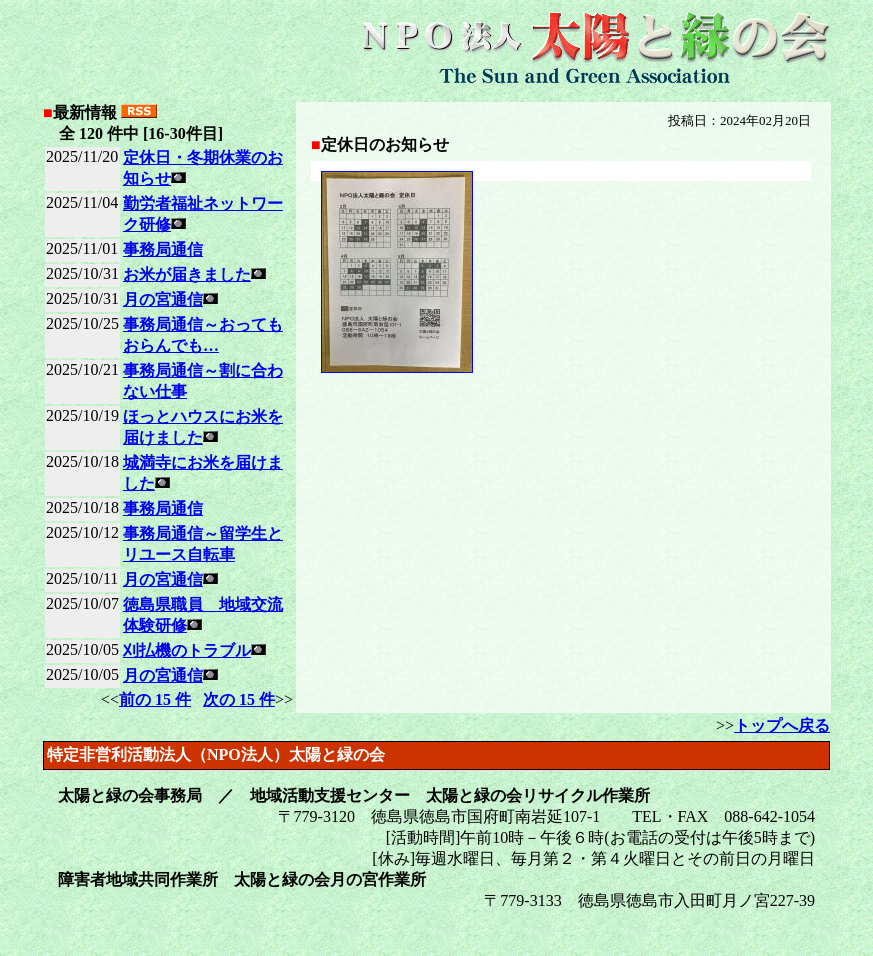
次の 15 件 (239, 699)
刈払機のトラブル (187, 650)
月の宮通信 (163, 299)
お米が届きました (187, 274)
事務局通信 (163, 249)
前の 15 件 (155, 699)
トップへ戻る (782, 725)
